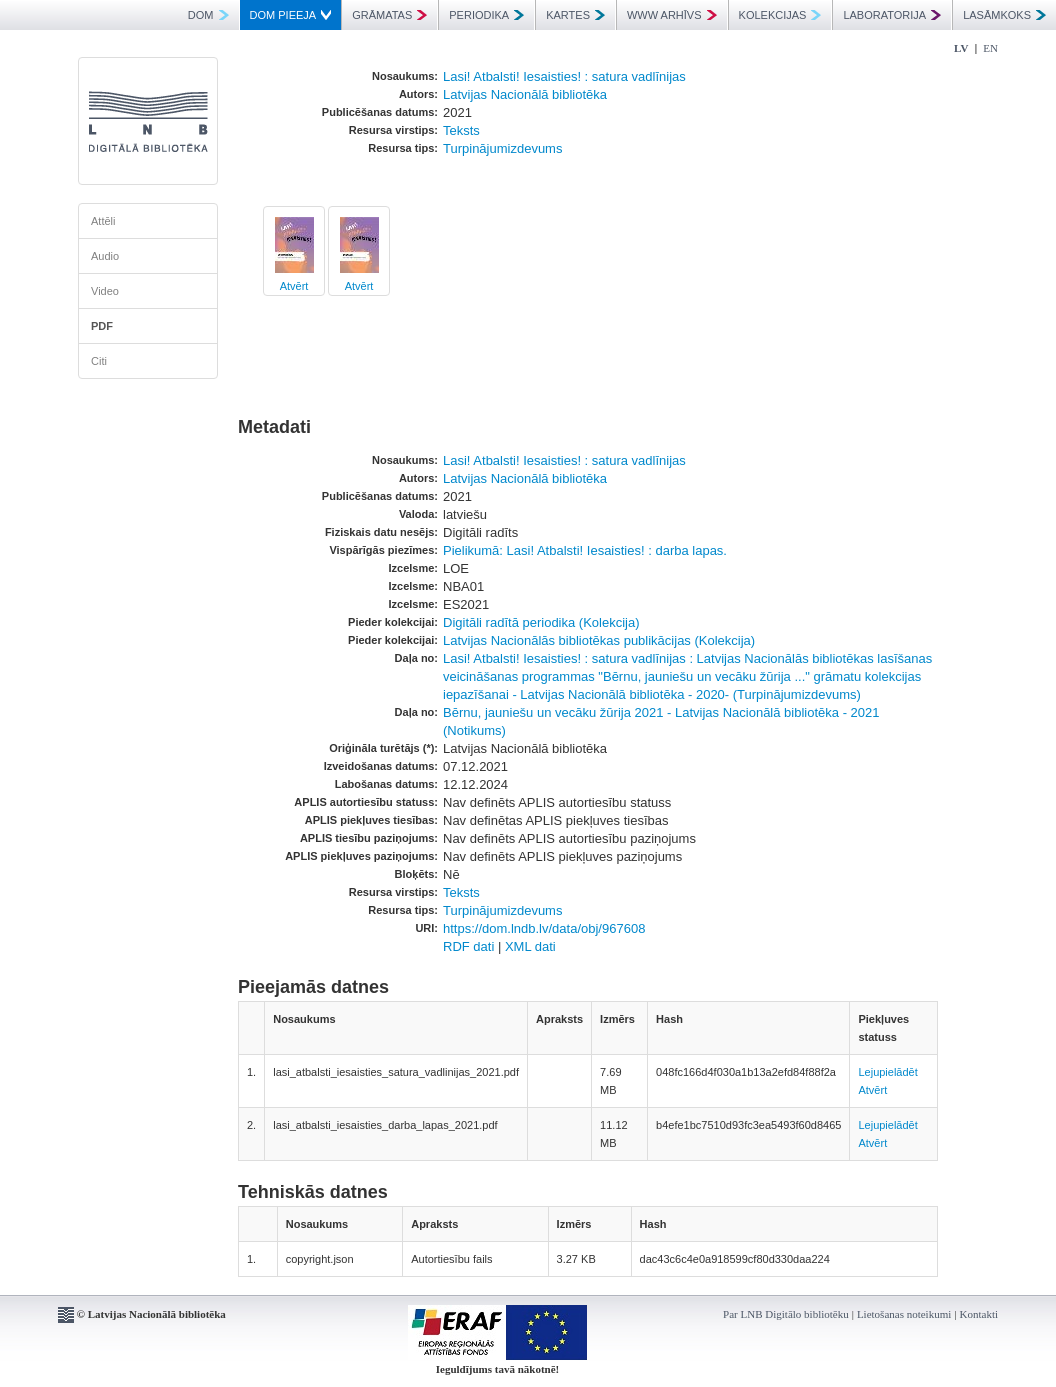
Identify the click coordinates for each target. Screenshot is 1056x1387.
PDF (102, 326)
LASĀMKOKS (1004, 15)
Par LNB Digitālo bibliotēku (786, 1314)
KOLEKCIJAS (780, 15)
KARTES (575, 15)
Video (105, 291)
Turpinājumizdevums (502, 148)
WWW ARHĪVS (672, 15)
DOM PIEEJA (291, 15)
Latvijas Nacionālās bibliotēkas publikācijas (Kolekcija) (599, 640)
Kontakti (979, 1314)
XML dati (530, 946)
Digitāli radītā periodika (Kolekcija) (541, 622)
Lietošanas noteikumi (904, 1314)
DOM (208, 15)
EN (990, 48)
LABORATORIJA (892, 15)
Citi (99, 361)
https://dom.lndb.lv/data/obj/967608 (544, 928)
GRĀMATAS (389, 15)
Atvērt (294, 286)
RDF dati (468, 946)
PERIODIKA (486, 15)
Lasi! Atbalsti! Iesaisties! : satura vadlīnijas (564, 76)
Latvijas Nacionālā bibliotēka (525, 94)
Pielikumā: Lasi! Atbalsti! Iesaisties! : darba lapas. (585, 550)
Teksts (461, 130)
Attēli (103, 221)
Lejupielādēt (887, 1072)
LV (961, 48)
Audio (105, 256)
